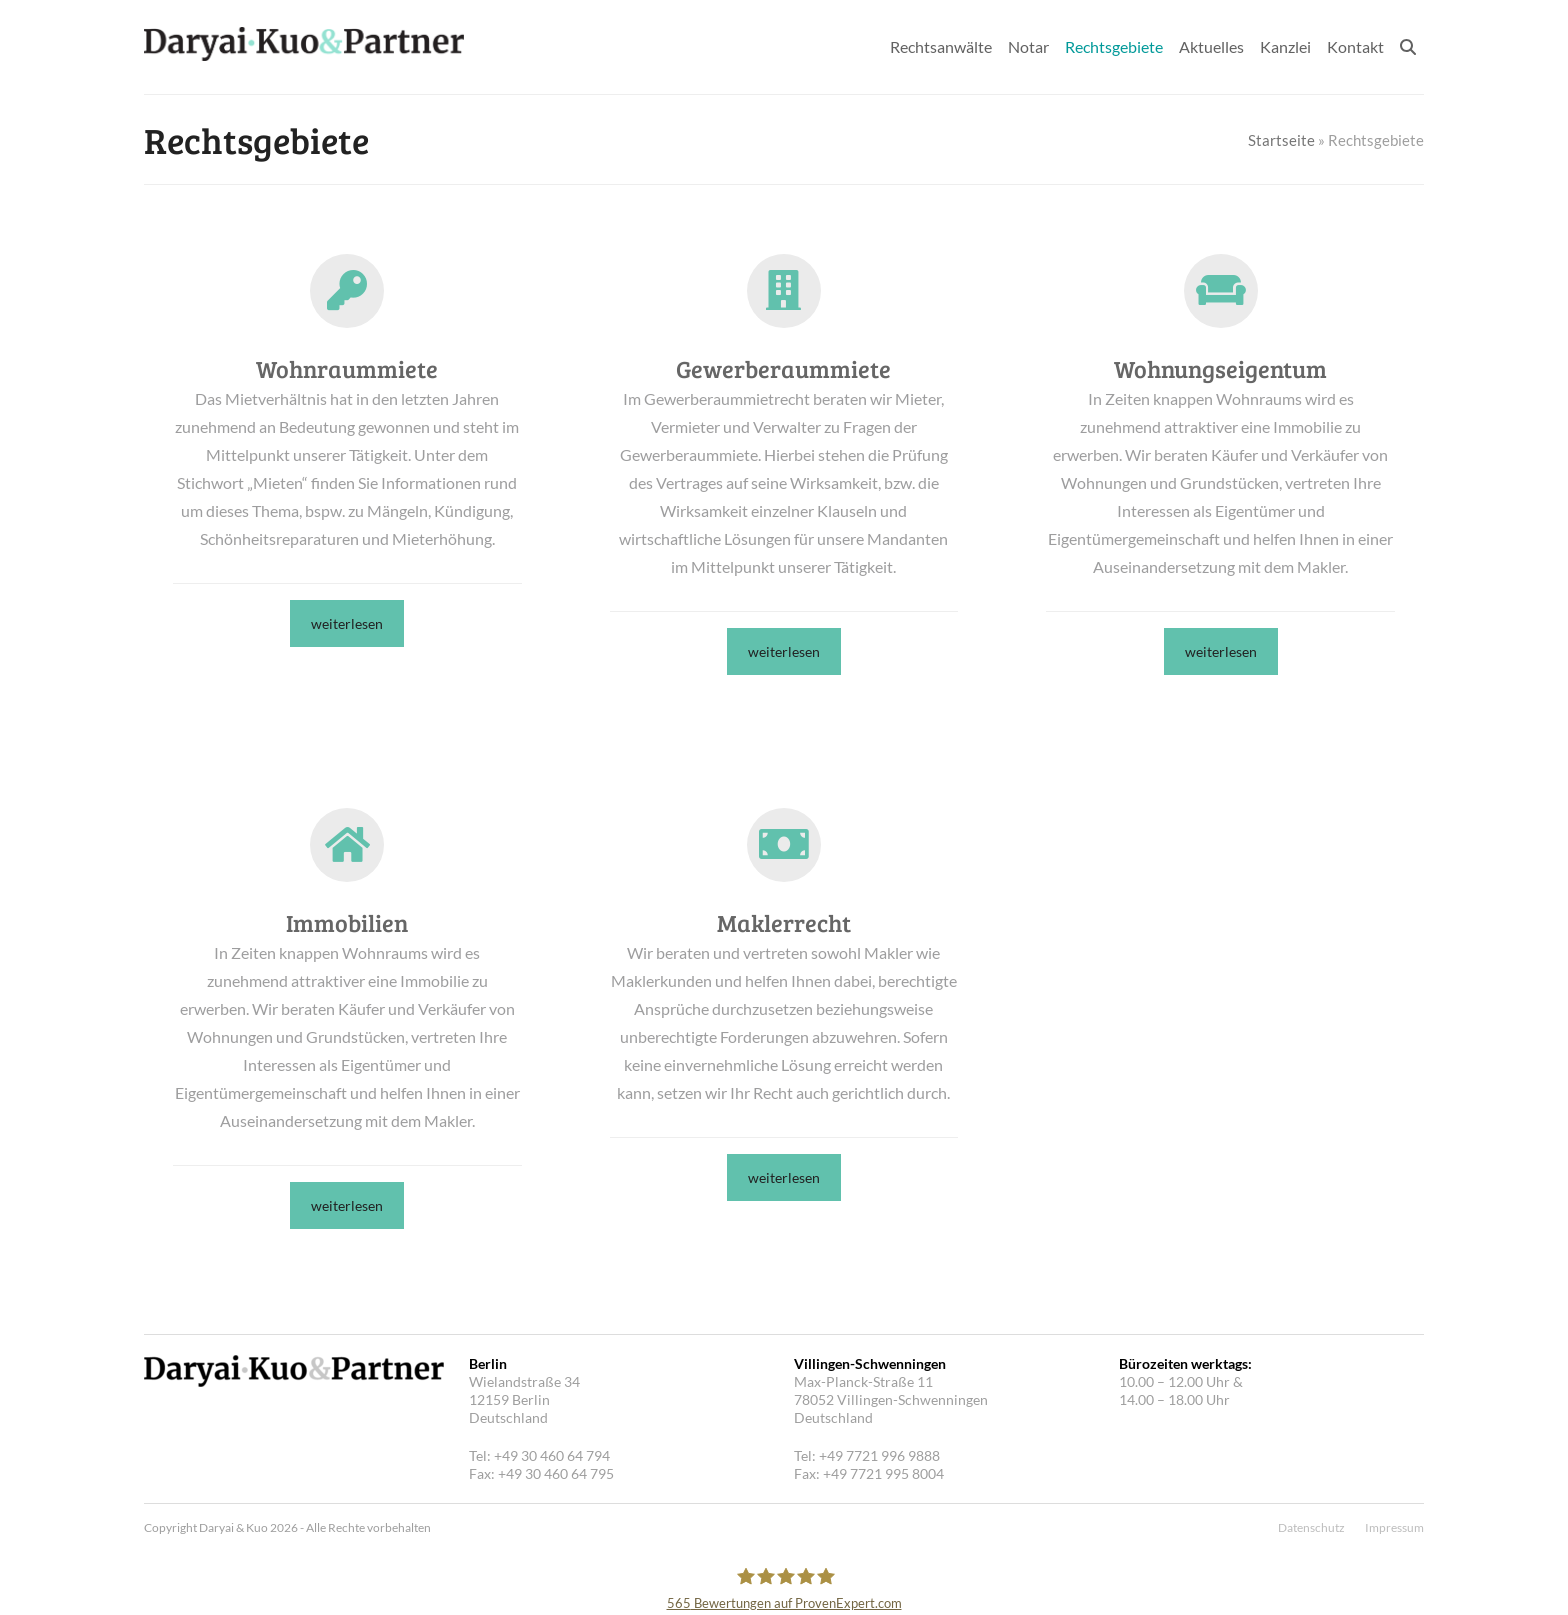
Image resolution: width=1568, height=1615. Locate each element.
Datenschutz (1311, 1527)
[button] (1408, 47)
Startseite (1281, 140)
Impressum (1394, 1527)
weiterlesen (347, 623)
